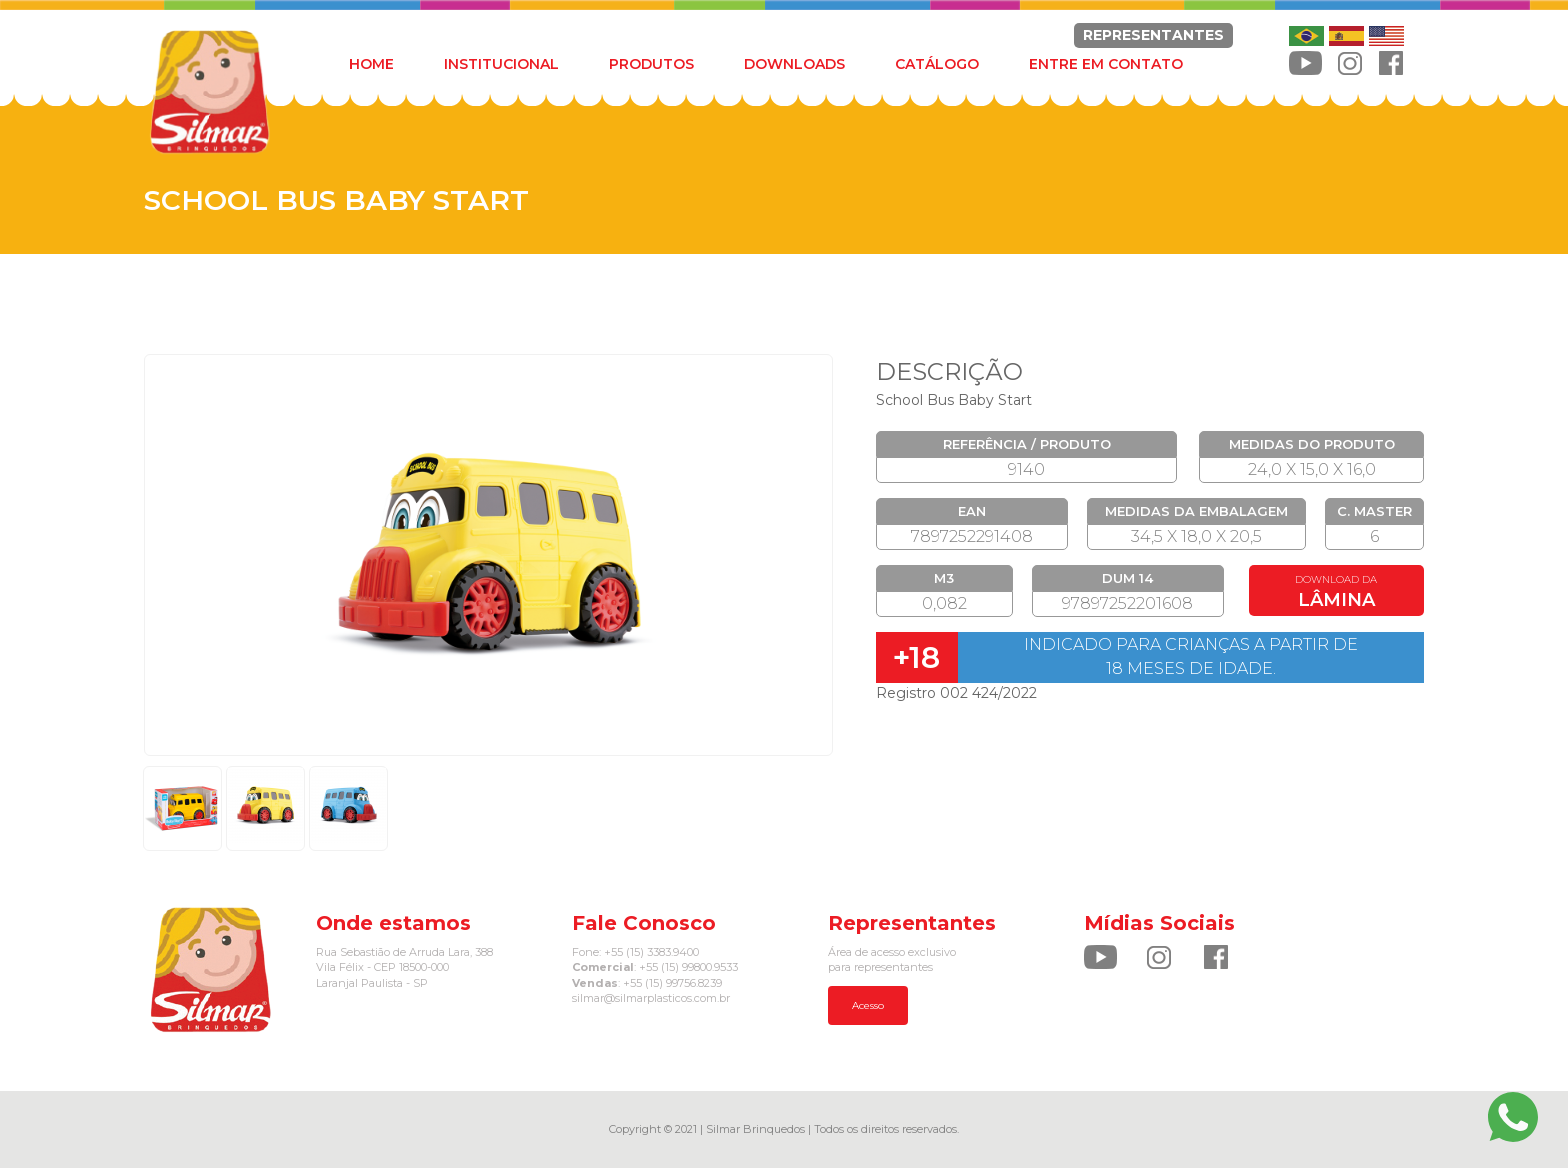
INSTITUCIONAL (501, 64)
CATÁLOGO (937, 64)
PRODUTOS (651, 64)
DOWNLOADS (794, 64)
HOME (371, 64)
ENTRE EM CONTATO (1106, 64)
